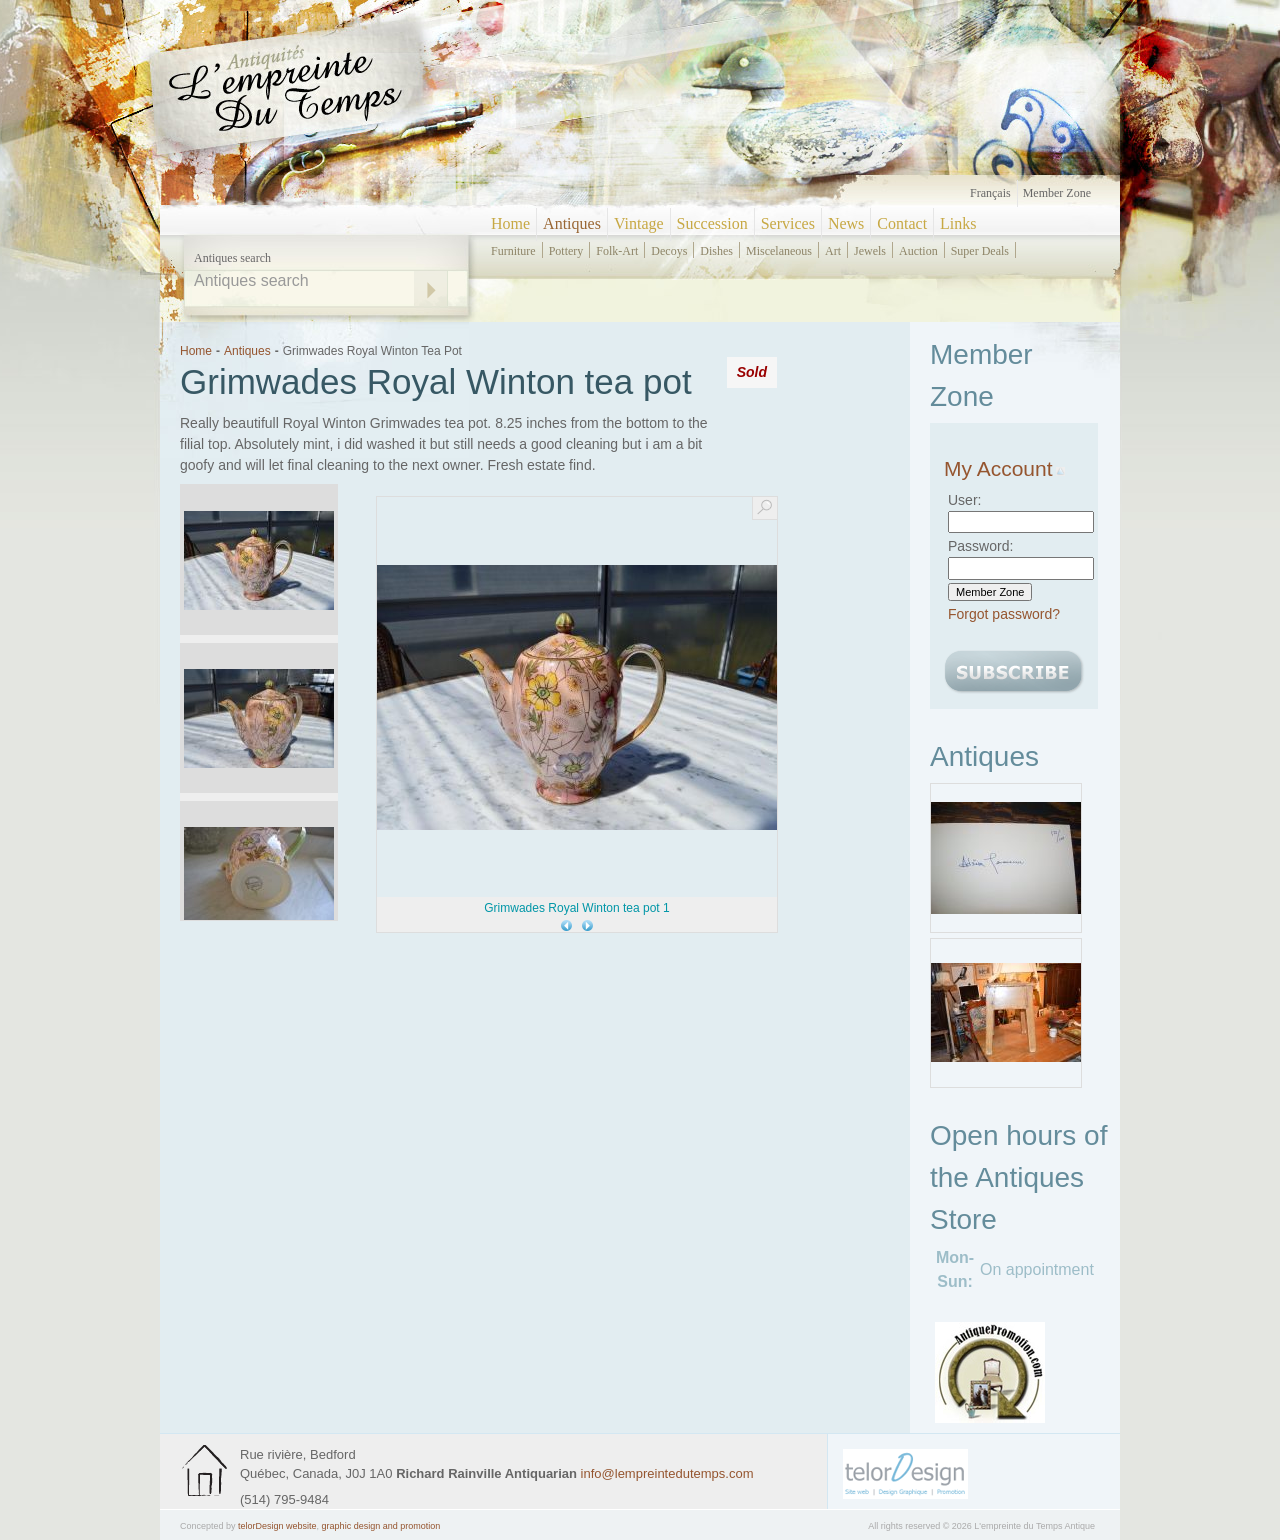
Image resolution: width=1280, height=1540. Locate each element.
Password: (980, 546)
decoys (669, 251)
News (846, 223)
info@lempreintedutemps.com (667, 1473)
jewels (870, 251)
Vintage (639, 223)
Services (788, 223)
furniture (513, 251)
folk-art (617, 251)
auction (918, 251)
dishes (716, 251)
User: (964, 500)
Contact (902, 223)
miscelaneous (779, 251)
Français (990, 193)
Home (510, 223)
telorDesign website (277, 1526)
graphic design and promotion (381, 1526)
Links (958, 223)
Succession (712, 223)
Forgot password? (1004, 614)
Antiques (572, 223)
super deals (980, 251)
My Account (1004, 468)
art (833, 251)
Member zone (1057, 193)
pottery (566, 251)
